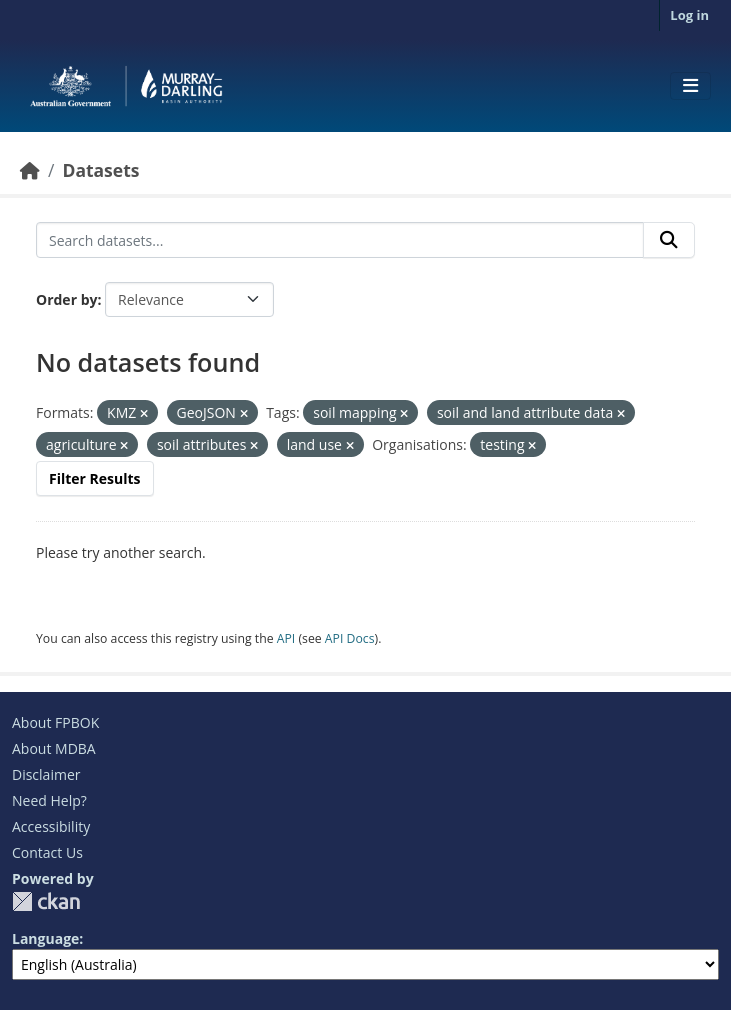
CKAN (46, 901)
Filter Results (95, 478)
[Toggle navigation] (690, 86)
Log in (689, 15)
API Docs (350, 638)
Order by (66, 299)
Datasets (100, 170)
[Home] (30, 170)
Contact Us (47, 852)
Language (45, 938)
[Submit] (669, 240)
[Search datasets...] (340, 240)
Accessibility (51, 826)
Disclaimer (46, 774)
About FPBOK (55, 722)
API (286, 638)
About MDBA (54, 748)
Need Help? (49, 800)
